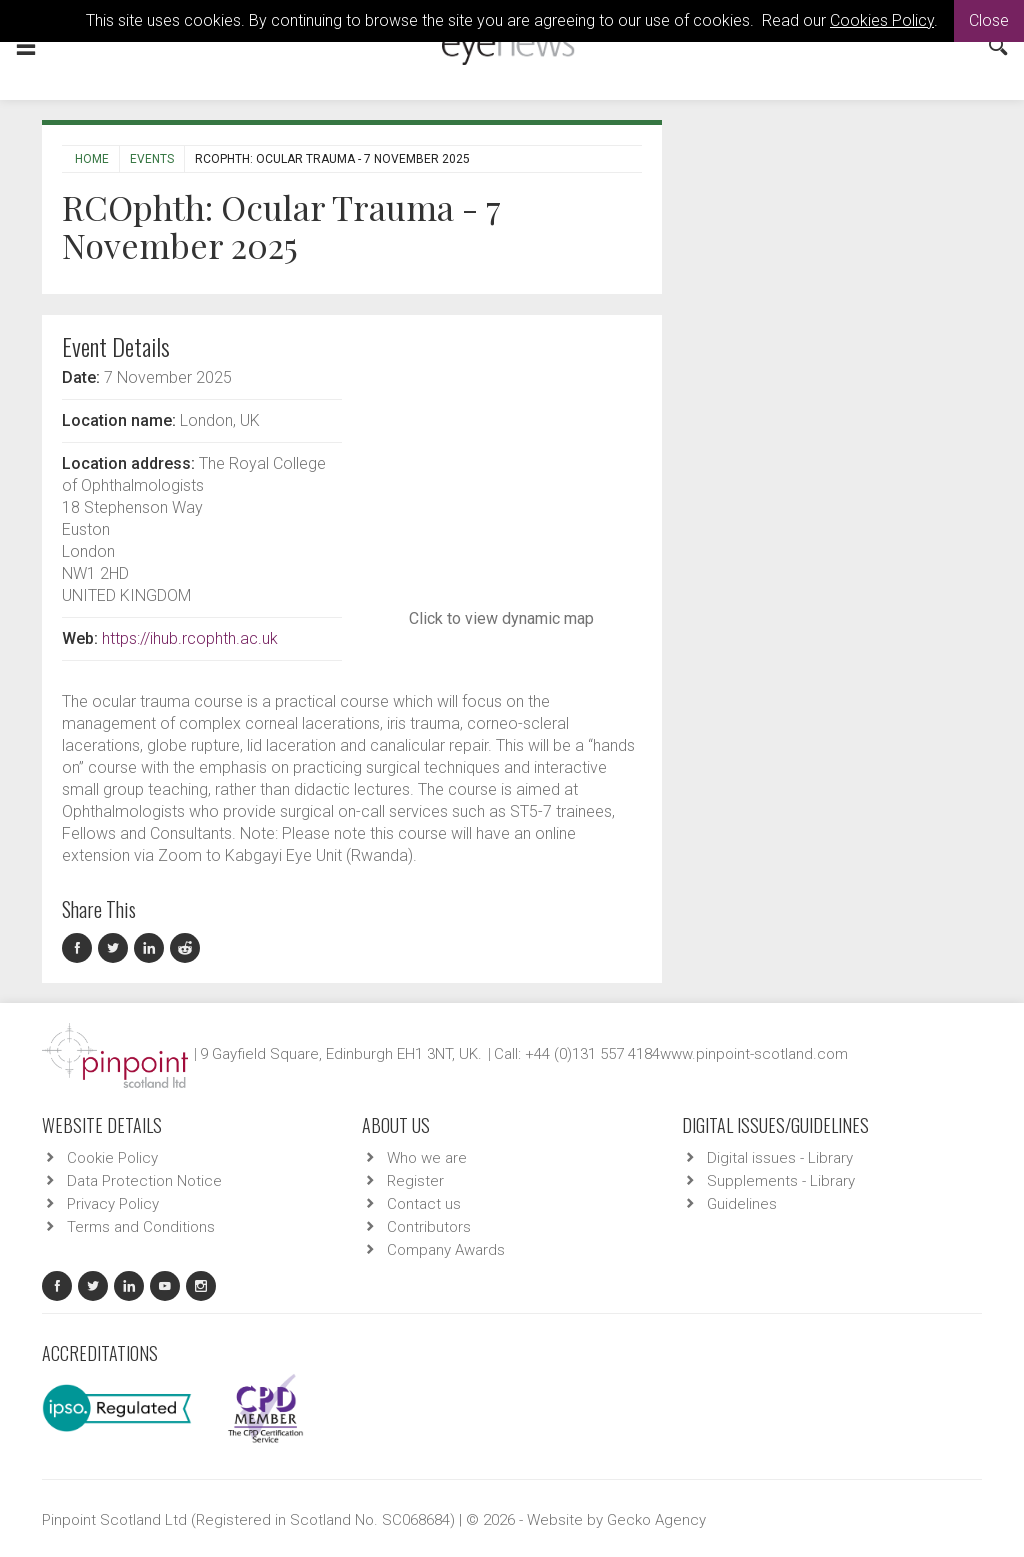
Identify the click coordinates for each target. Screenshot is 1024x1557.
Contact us (424, 1204)
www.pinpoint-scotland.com (754, 1054)
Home (92, 159)
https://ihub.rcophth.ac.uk (190, 638)
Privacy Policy (113, 1204)
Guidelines (742, 1204)
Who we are (427, 1158)
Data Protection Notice (144, 1181)
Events (152, 159)
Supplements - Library (781, 1181)
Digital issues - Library (780, 1158)
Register (415, 1181)
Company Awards (446, 1250)
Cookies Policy (882, 20)
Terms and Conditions (141, 1227)
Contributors (429, 1227)
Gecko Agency (656, 1520)
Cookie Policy (112, 1158)
